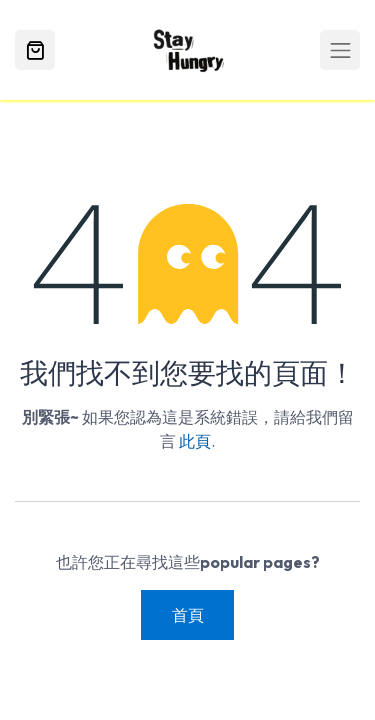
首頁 (188, 615)
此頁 (195, 441)
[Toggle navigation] (340, 50)
